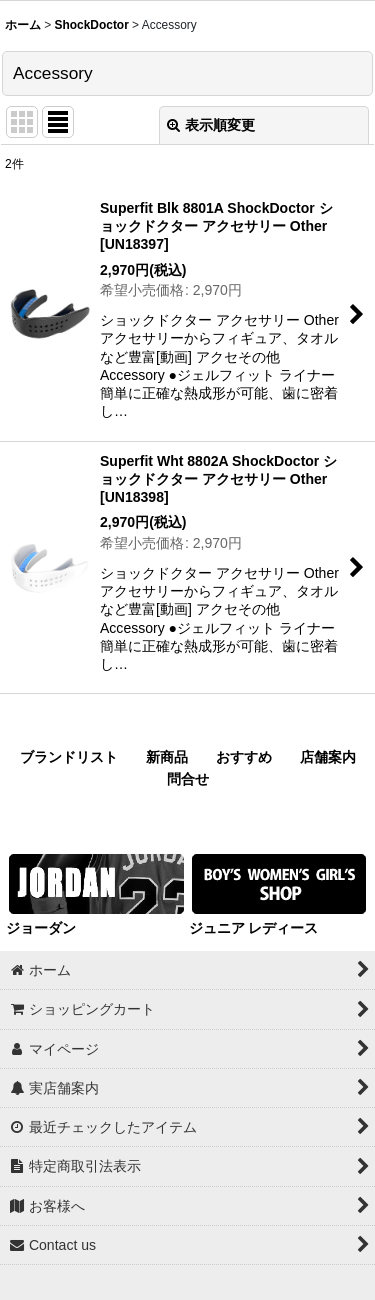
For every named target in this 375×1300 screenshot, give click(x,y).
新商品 (167, 757)
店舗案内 (328, 757)
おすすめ (244, 757)
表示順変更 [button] (211, 125)
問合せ (188, 779)
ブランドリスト (69, 757)
